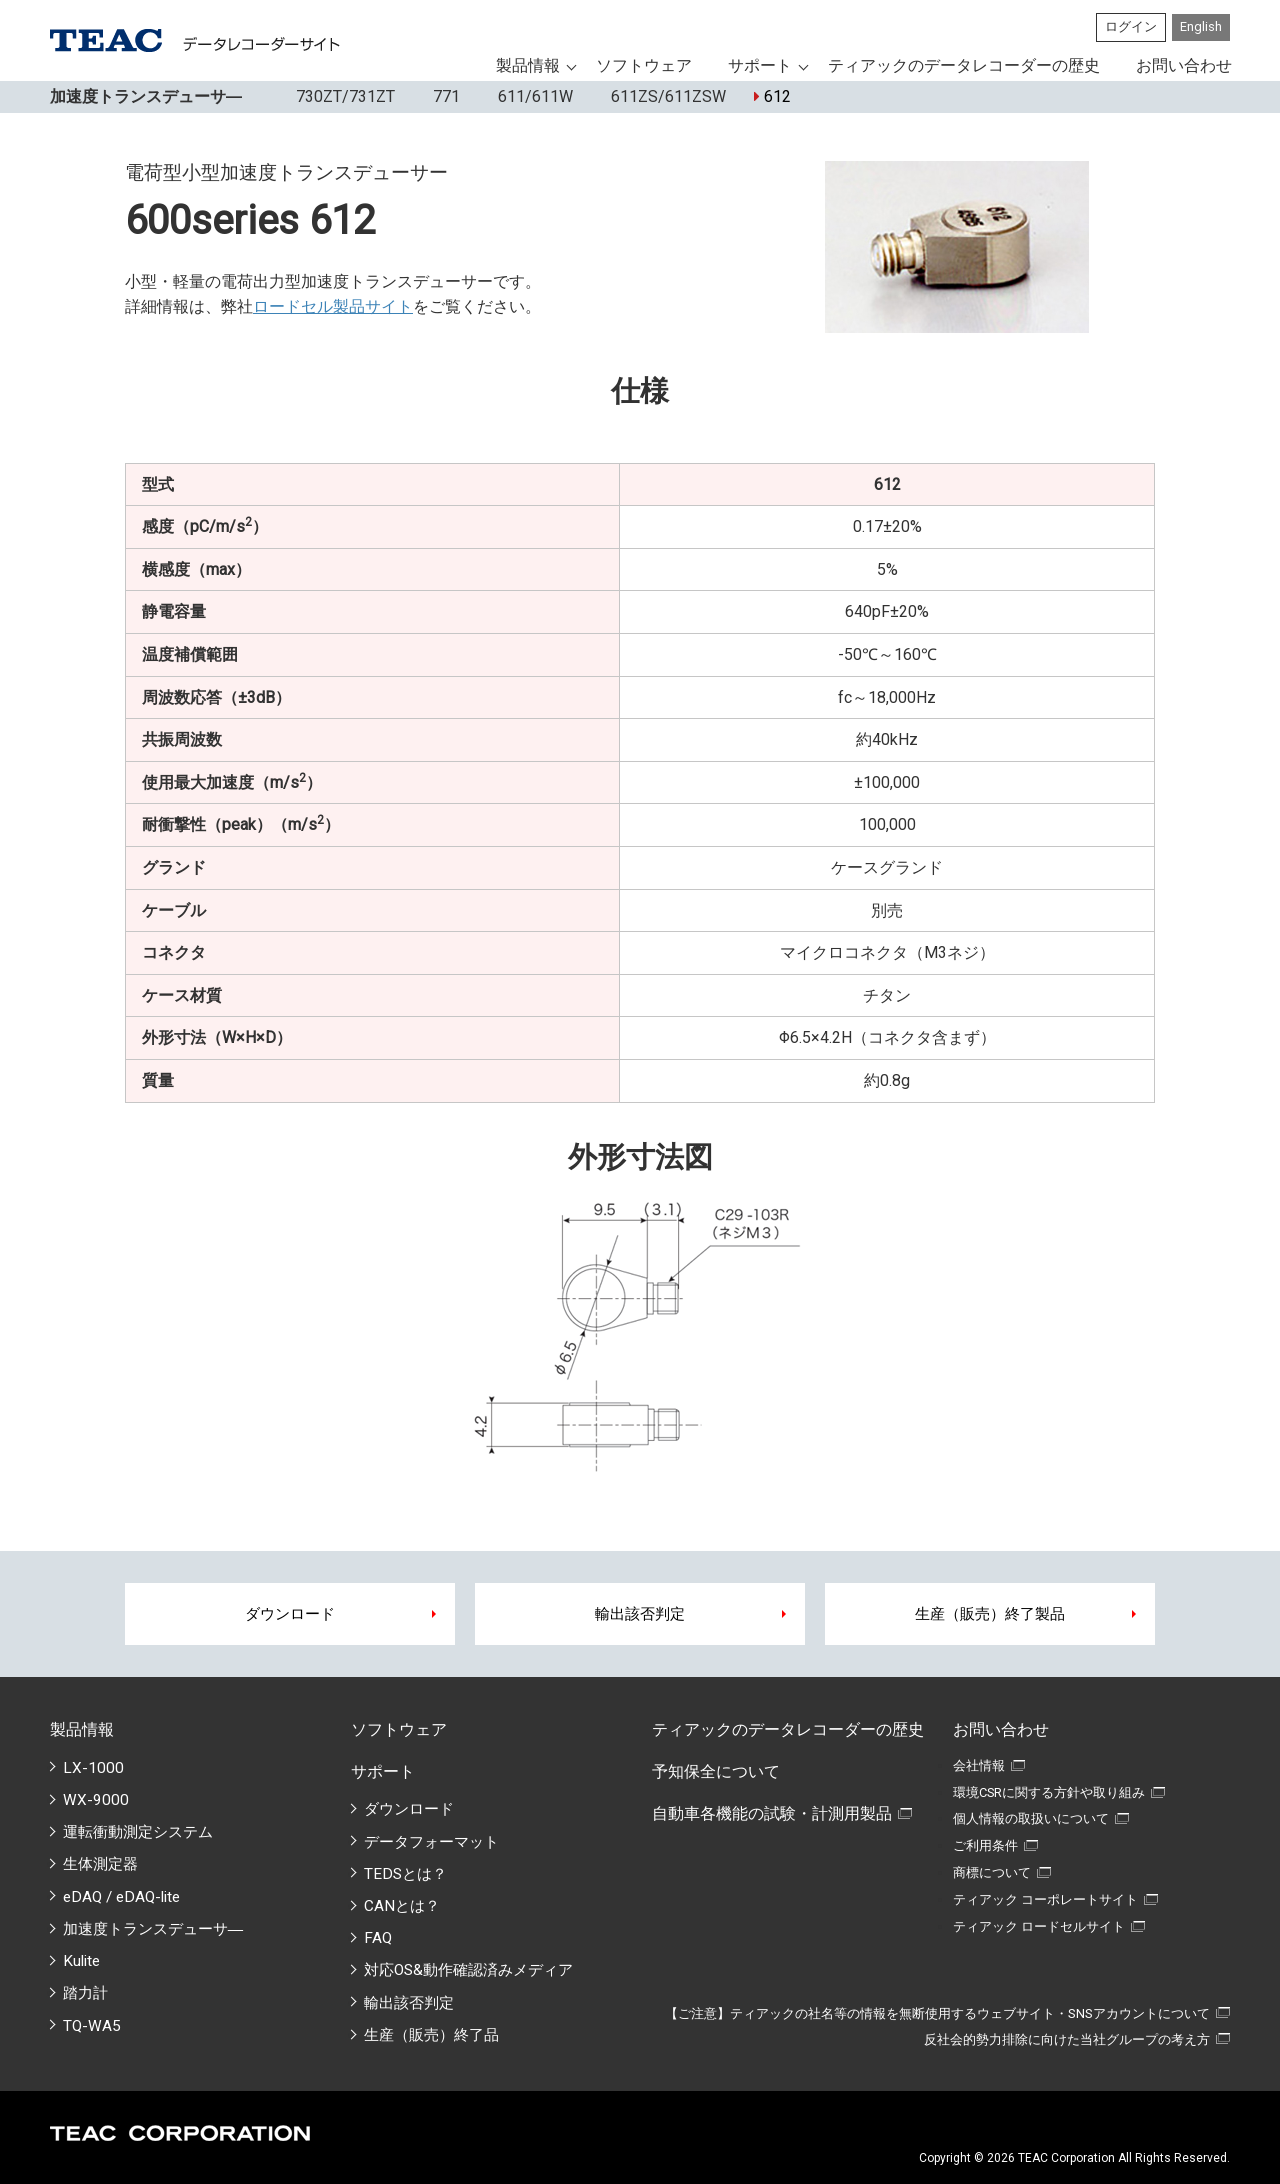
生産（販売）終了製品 (990, 1614)
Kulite (81, 1961)
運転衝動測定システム (138, 1832)
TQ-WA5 (92, 2026)
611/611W (530, 96)
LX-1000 (93, 1768)
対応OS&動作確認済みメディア (468, 1970)
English (1201, 26)
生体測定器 (100, 1864)
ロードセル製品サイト (333, 306)
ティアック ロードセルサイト (1039, 1926)
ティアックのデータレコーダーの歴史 (964, 65)
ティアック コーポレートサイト (1045, 1899)
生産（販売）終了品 (431, 2035)
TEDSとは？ (405, 1874)
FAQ (378, 1938)
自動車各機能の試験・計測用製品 (772, 1813)
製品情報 (528, 65)
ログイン (1131, 26)
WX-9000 (96, 1800)
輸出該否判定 (640, 1614)
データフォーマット (431, 1842)
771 (441, 96)
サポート (760, 65)
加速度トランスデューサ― (153, 1929)
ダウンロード (290, 1614)
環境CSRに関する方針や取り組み (1049, 1792)
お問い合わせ (1184, 65)
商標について (992, 1872)
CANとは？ (402, 1906)
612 (772, 96)
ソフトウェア (644, 65)
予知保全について (716, 1771)
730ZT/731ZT (340, 96)
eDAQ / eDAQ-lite (121, 1897)
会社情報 (979, 1765)
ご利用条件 (985, 1845)
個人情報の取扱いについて (1031, 1818)
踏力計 (85, 1993)
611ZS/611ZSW (663, 96)
